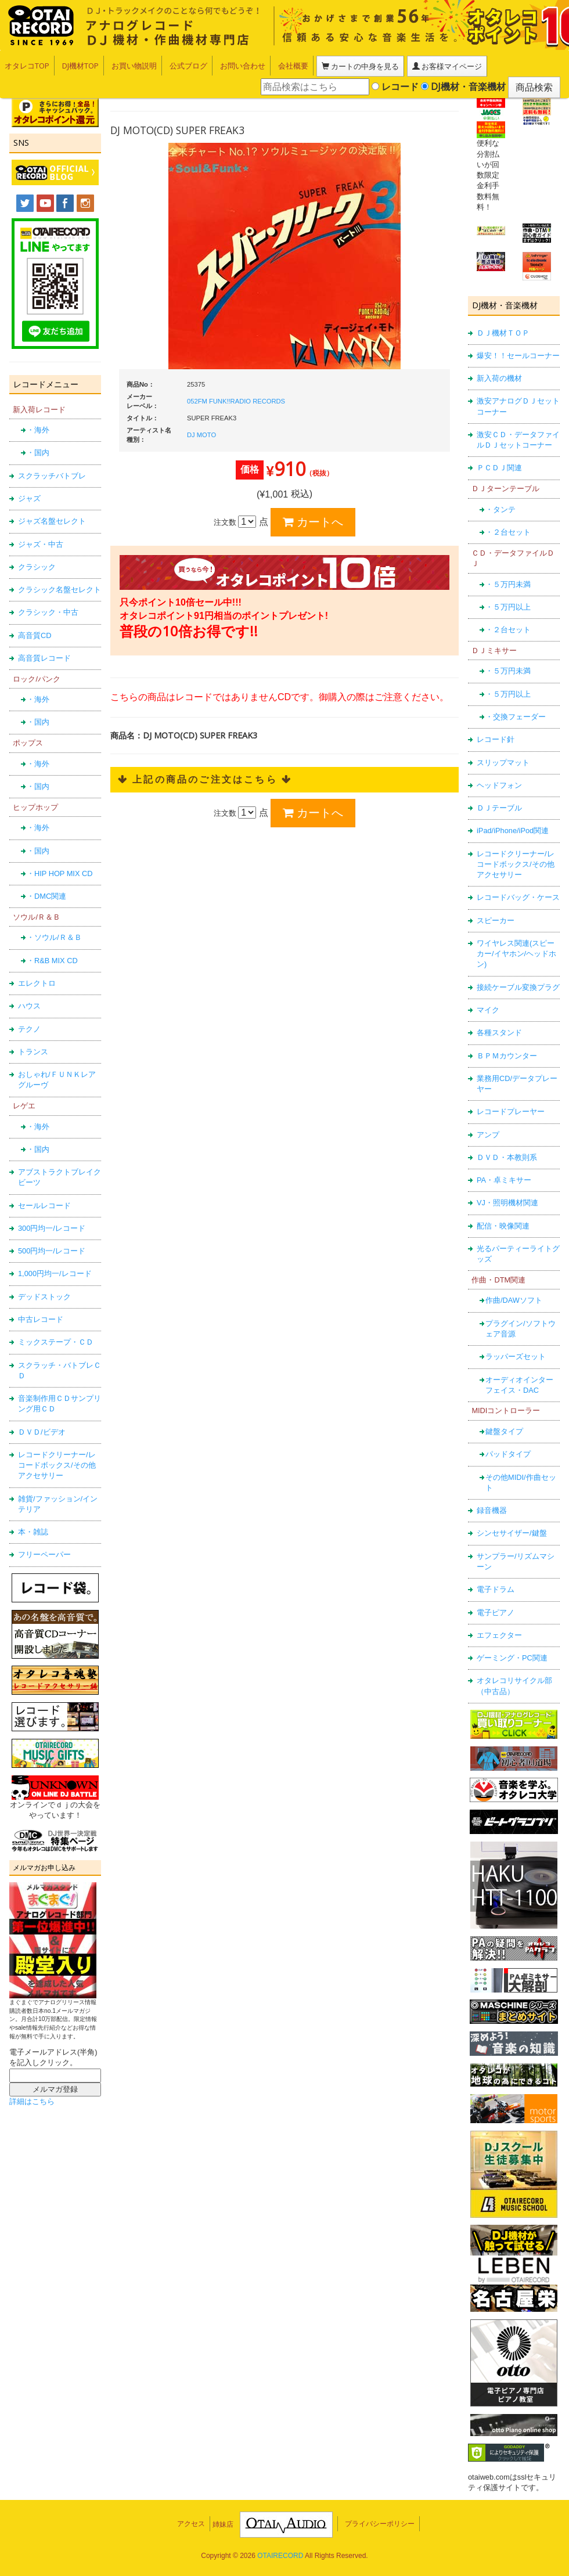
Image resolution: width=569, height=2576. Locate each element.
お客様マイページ (440, 66)
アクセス (191, 861)
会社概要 (293, 65)
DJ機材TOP (80, 65)
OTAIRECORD (280, 892)
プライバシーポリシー (380, 861)
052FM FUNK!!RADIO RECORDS (126, 401)
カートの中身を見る (358, 66)
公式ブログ (188, 65)
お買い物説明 (134, 65)
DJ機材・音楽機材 (463, 86)
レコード (395, 86)
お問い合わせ (242, 65)
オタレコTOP (27, 65)
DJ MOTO (91, 434)
